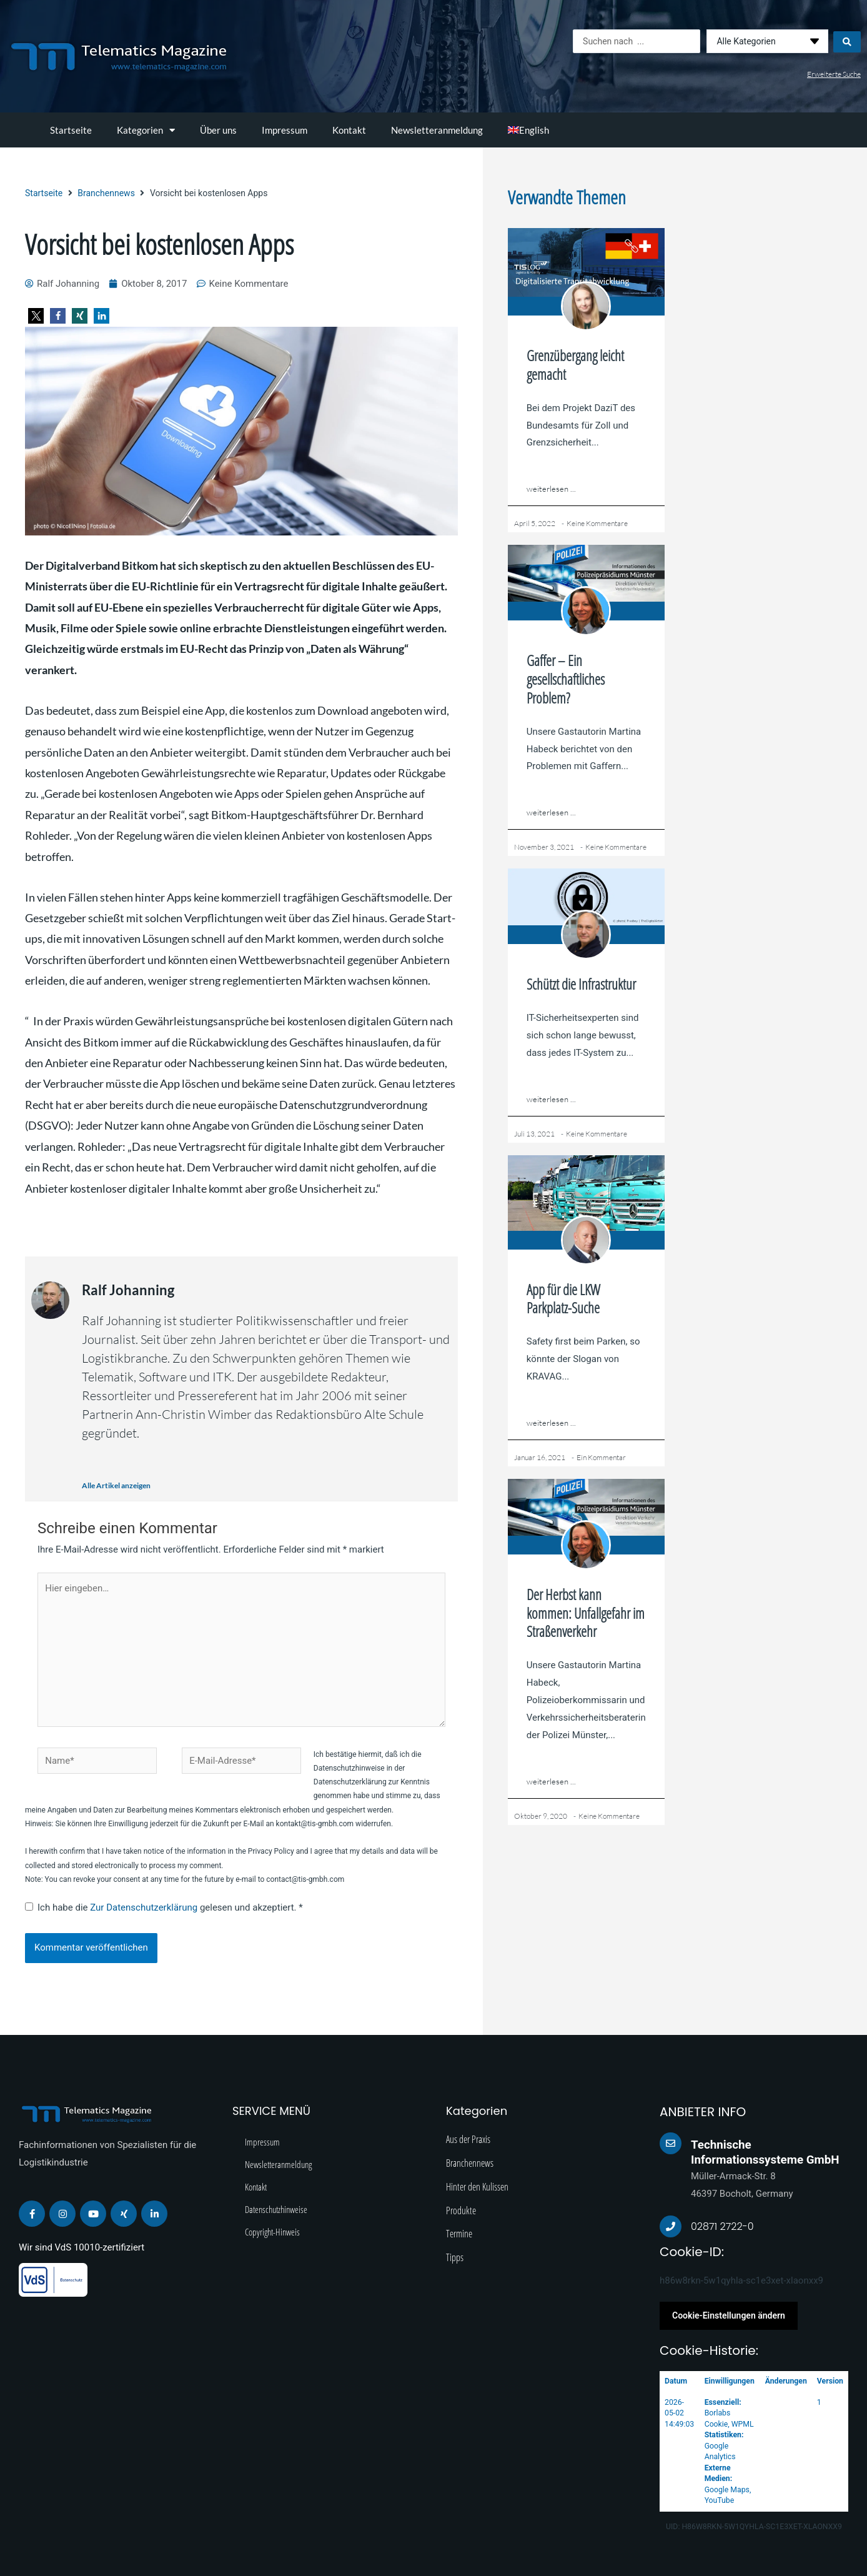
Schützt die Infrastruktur (581, 984)
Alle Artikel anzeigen (116, 1485)
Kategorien (146, 130)
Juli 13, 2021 (534, 1133)
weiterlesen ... (551, 489)
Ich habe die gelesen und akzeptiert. (164, 1907)
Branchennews (106, 193)
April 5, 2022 (534, 523)
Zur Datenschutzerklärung (145, 1907)
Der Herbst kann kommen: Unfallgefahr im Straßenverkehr (586, 1613)
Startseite (71, 130)
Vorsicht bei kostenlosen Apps (159, 244)
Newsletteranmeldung (437, 130)
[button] (36, 316)
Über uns (218, 130)
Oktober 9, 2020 (540, 1816)
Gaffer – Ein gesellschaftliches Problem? (566, 679)
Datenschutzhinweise (276, 2209)
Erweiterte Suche (834, 74)
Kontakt (349, 130)
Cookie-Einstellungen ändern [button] (728, 2315)
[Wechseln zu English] (528, 129)
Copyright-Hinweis (272, 2231)
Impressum (284, 130)
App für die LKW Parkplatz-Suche (563, 1299)
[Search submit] (847, 41)
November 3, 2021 (544, 847)
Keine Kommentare (597, 523)
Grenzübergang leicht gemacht (575, 365)
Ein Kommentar (601, 1457)
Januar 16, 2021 (539, 1457)
